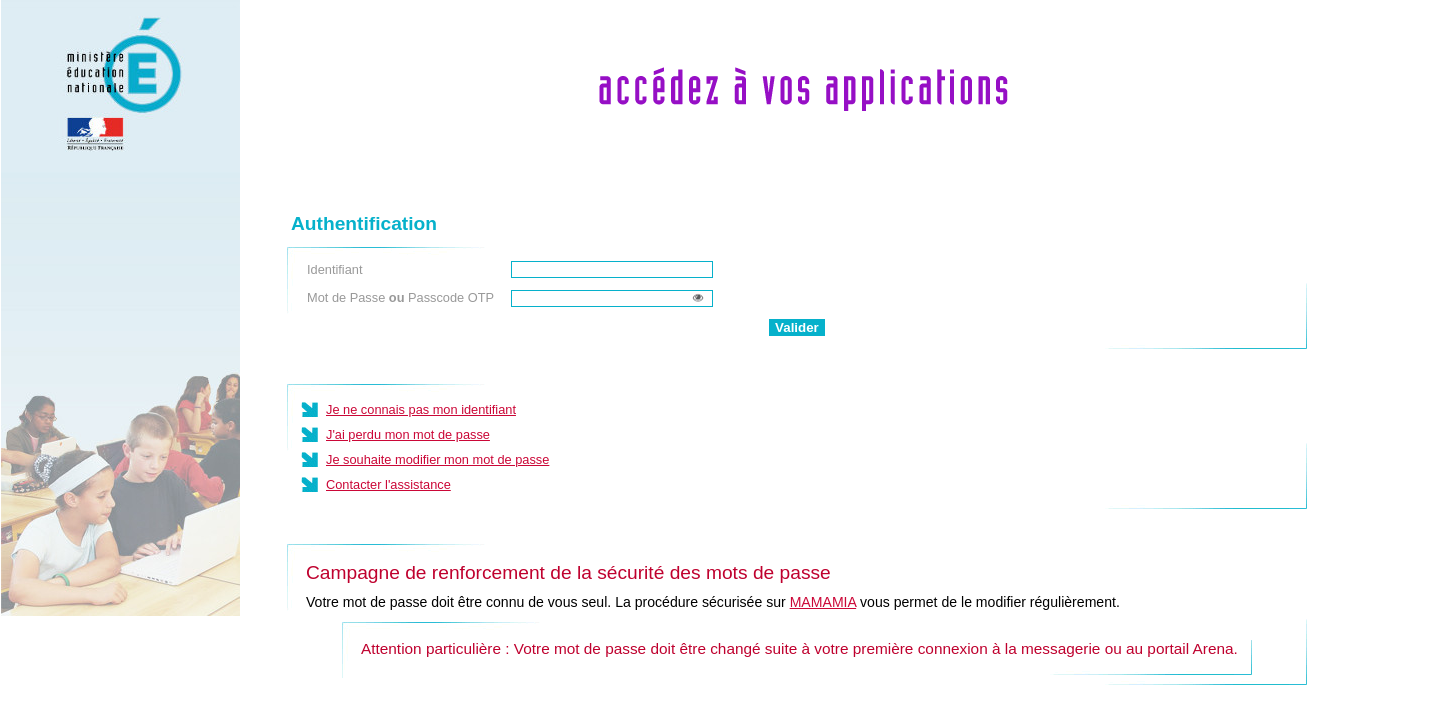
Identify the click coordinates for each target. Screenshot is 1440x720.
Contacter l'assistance (388, 484)
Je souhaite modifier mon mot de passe (437, 459)
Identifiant (335, 269)
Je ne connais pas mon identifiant (421, 409)
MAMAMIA (823, 602)
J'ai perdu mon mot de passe (408, 434)
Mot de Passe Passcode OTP (400, 297)
